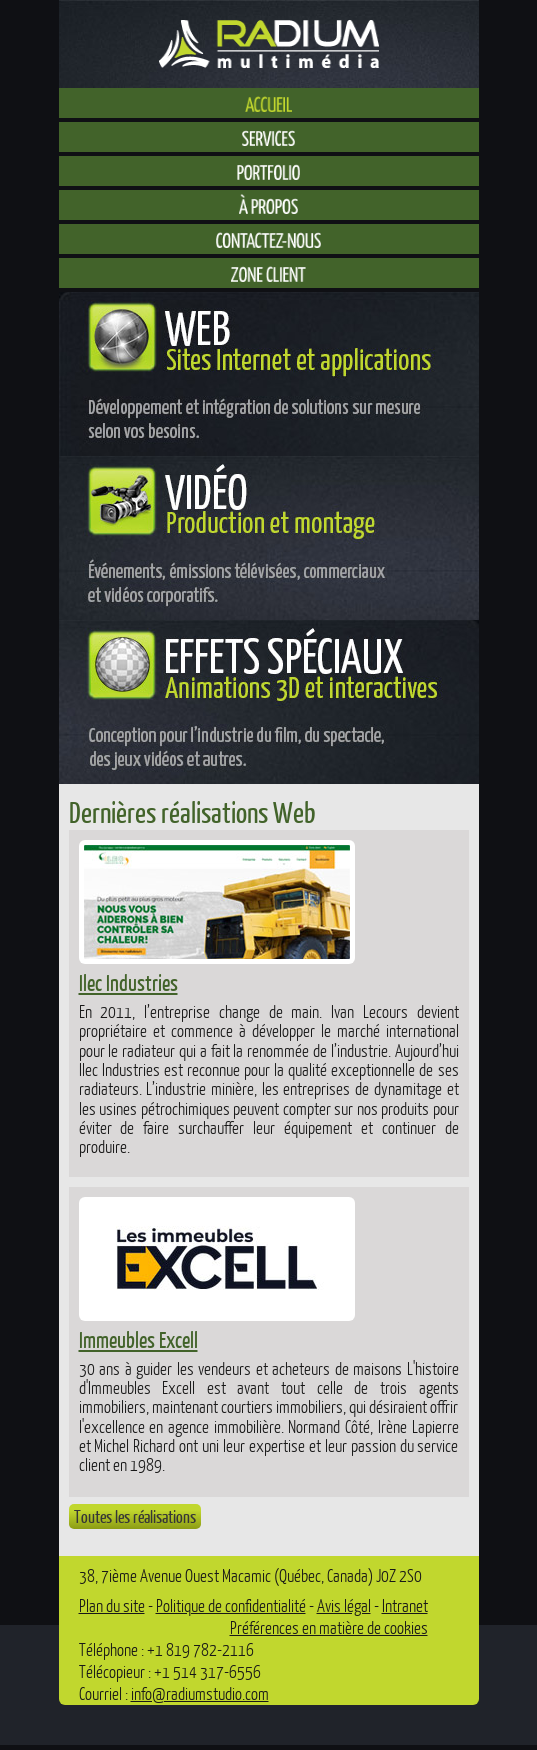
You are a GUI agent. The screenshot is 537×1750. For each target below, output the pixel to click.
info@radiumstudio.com (200, 1693)
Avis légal (344, 1605)
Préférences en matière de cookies (329, 1627)
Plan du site (112, 1605)
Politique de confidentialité (231, 1605)
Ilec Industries (128, 982)
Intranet (405, 1605)
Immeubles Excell (138, 1339)
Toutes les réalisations (135, 1516)
